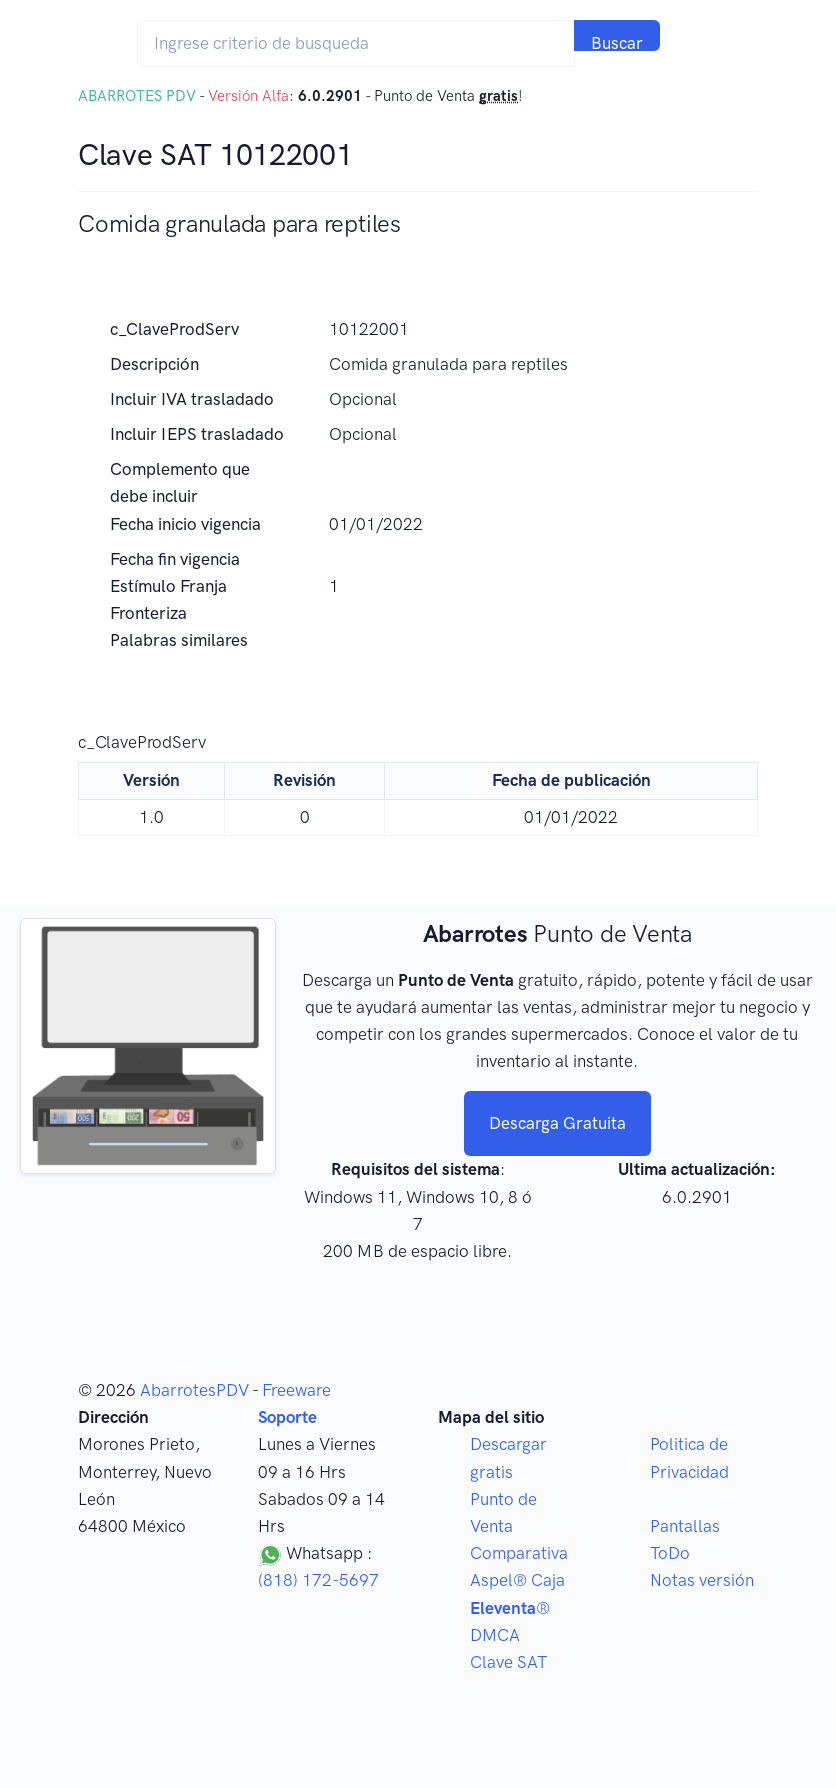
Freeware (296, 1390)
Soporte (287, 1417)
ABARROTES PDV (137, 96)
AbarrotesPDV (194, 1390)
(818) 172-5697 (318, 1580)
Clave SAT (508, 1662)
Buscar (617, 42)
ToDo (670, 1553)
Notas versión (702, 1580)
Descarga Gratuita (557, 1123)
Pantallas (685, 1526)
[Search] (356, 43)
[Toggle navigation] (699, 43)
